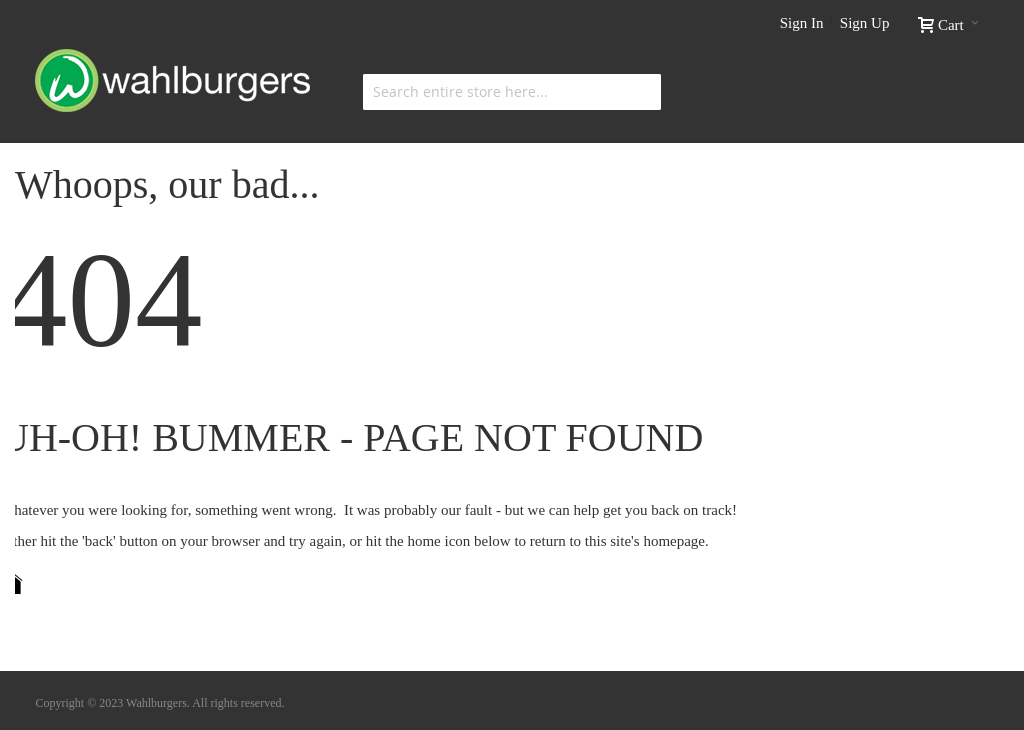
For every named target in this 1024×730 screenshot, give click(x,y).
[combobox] (512, 92)
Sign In (802, 23)
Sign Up (865, 23)
